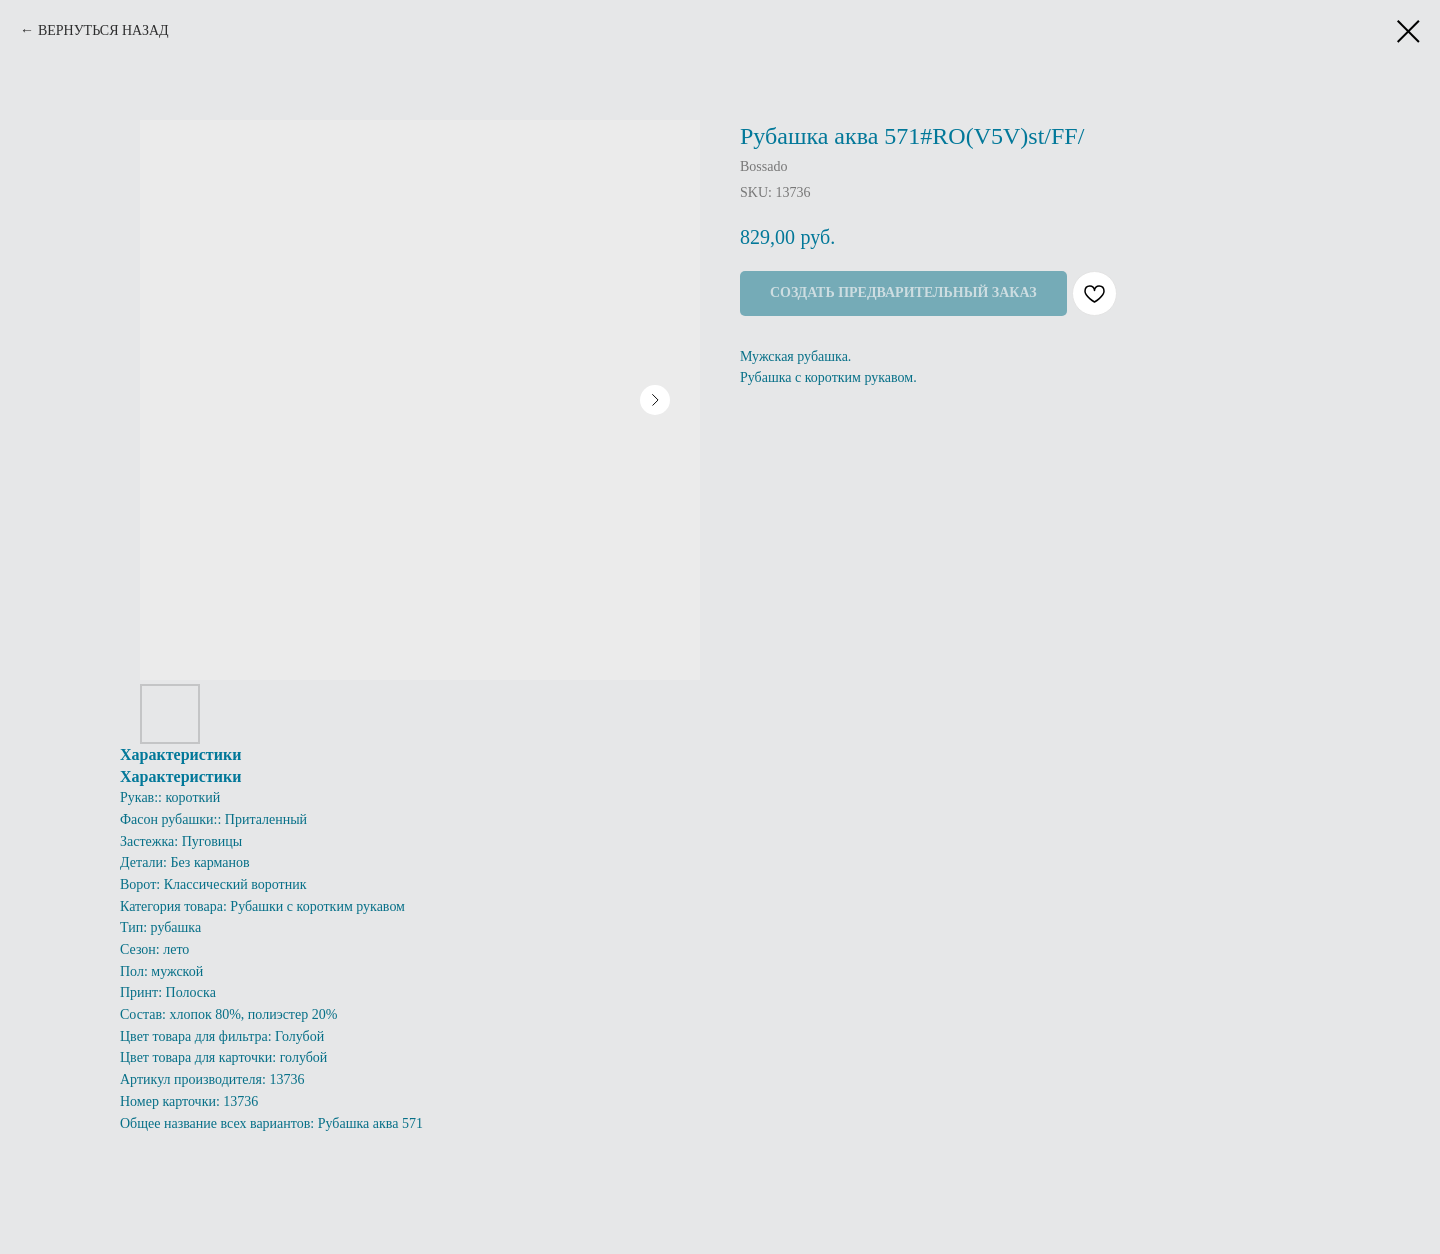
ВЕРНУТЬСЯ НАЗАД (103, 30)
